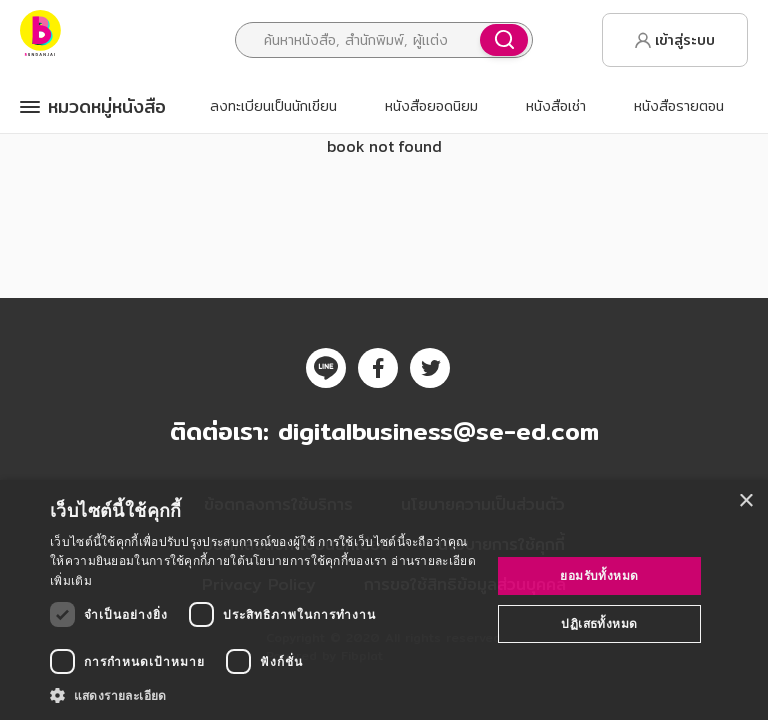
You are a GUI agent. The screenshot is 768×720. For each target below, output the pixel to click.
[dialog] (384, 600)
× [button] (745, 501)
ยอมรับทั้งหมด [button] (599, 575)
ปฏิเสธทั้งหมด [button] (599, 623)
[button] (264, 695)
